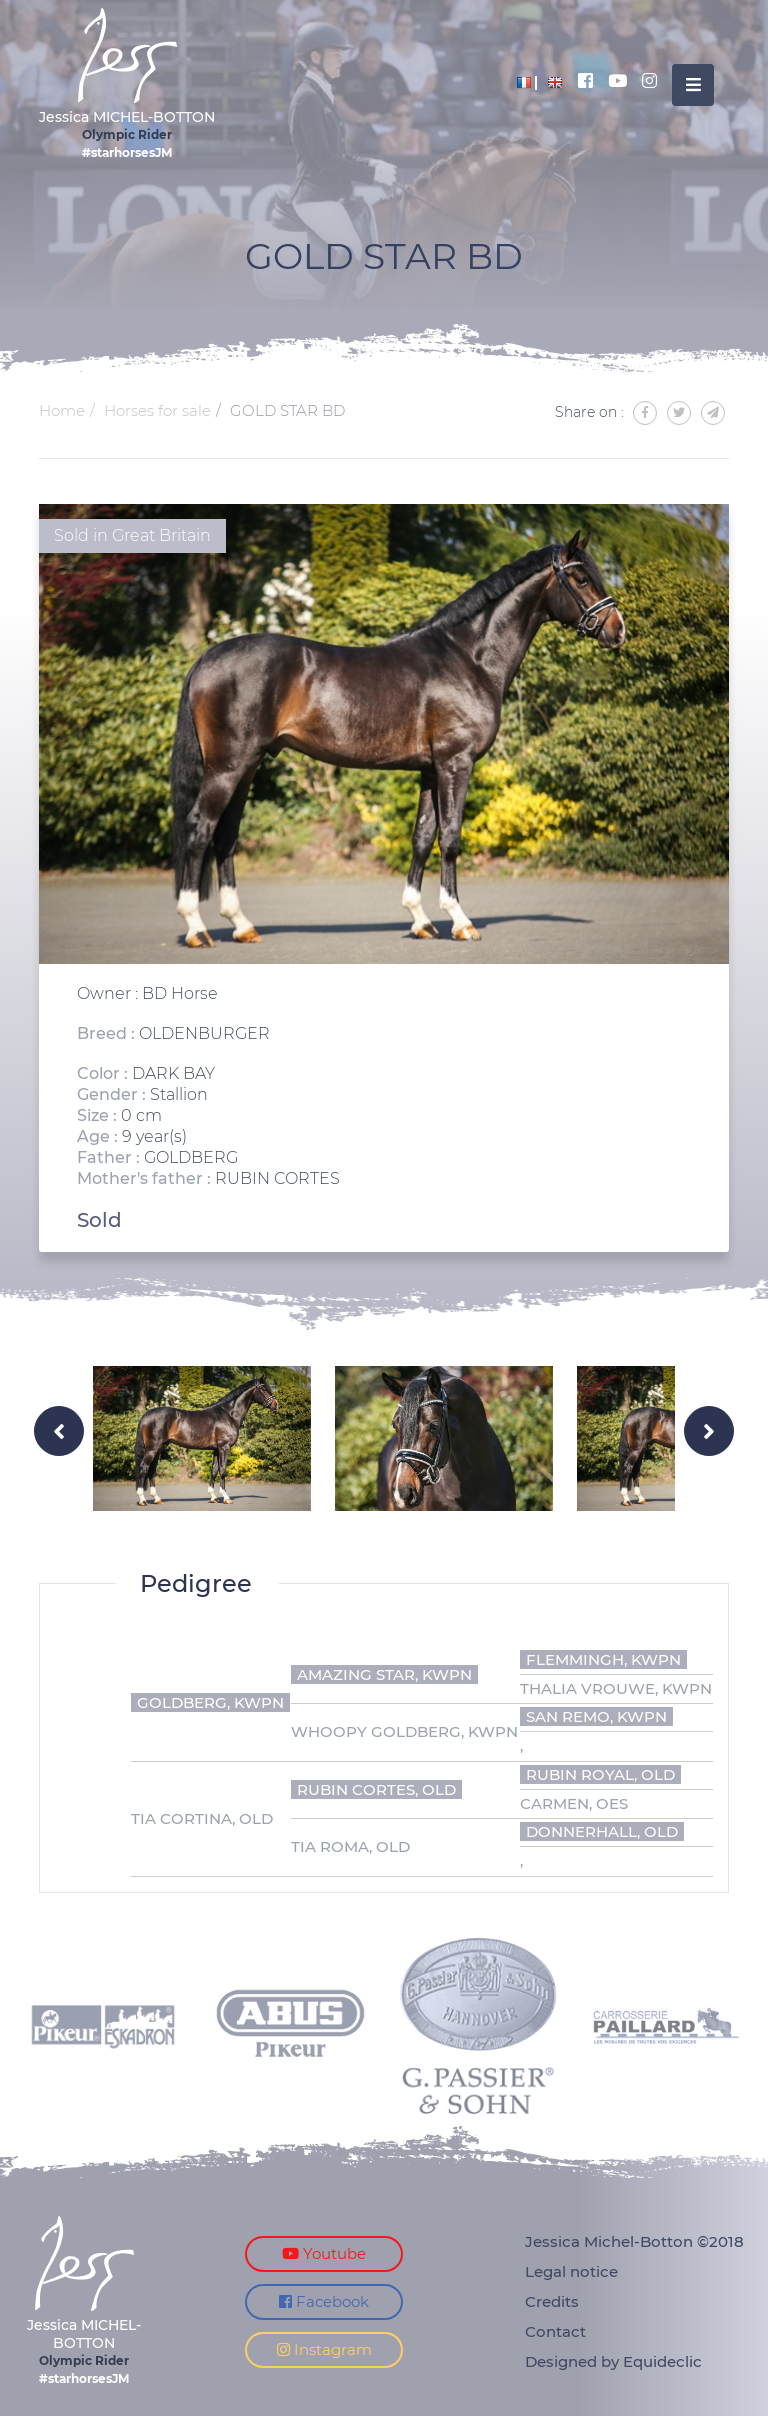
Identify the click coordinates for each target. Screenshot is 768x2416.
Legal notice (571, 2271)
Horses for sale (157, 410)
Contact (555, 2331)
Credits (552, 2301)
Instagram (324, 2349)
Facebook (324, 2301)
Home (62, 410)
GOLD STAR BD (287, 410)
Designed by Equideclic (613, 2361)
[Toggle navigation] (693, 85)
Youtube (324, 2253)
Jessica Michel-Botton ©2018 (634, 2241)
